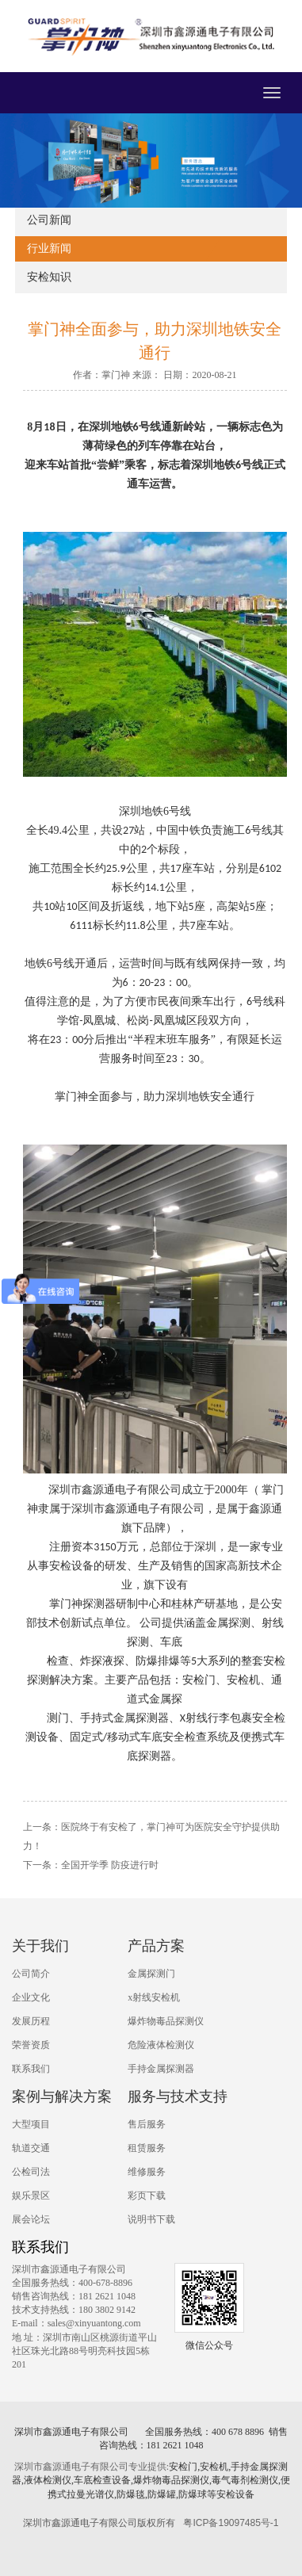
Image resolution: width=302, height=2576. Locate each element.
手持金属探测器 (161, 2068)
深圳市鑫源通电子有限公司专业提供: (91, 2466)
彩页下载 (147, 2195)
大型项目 (31, 2124)
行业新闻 (49, 248)
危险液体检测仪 (161, 2044)
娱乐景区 (31, 2195)
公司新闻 (49, 220)
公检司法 (31, 2171)
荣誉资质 (31, 2044)
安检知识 (49, 277)
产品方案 (156, 1946)
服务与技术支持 (177, 2096)
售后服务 (147, 2124)
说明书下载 (151, 2219)
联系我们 (31, 2068)
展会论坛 (31, 2219)
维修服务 (147, 2171)
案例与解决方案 (62, 2096)
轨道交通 (31, 2148)
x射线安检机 (154, 1997)
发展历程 (31, 2021)
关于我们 (40, 1946)
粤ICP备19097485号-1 (230, 2522)
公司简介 (31, 1973)
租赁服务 (147, 2148)
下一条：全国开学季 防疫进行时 (91, 1865)
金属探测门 (151, 1973)
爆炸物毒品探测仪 (166, 2021)
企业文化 (31, 1997)
